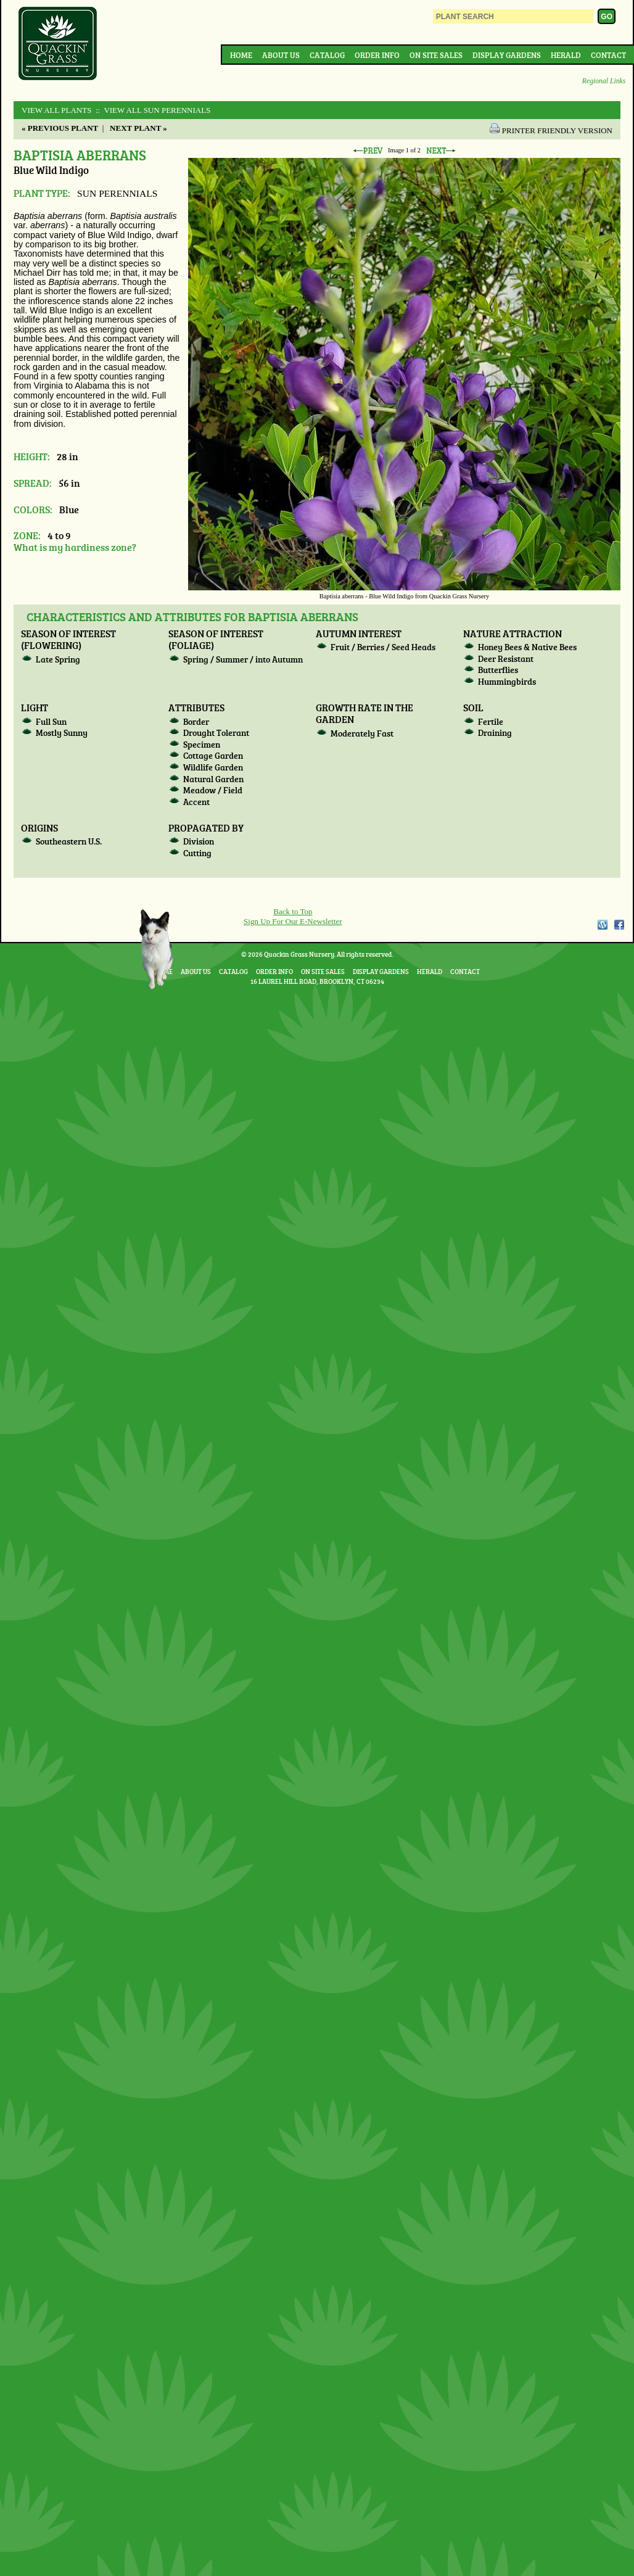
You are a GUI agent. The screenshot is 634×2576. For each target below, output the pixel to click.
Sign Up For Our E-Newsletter (293, 921)
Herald (566, 54)
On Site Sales (436, 54)
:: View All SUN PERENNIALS (152, 110)
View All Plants (56, 110)
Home (241, 54)
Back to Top (292, 911)
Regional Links (603, 81)
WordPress (601, 924)
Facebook (619, 924)
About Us (281, 54)
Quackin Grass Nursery (58, 44)
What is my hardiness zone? (75, 546)
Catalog (327, 54)
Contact (608, 54)
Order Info (377, 54)
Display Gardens (506, 54)
